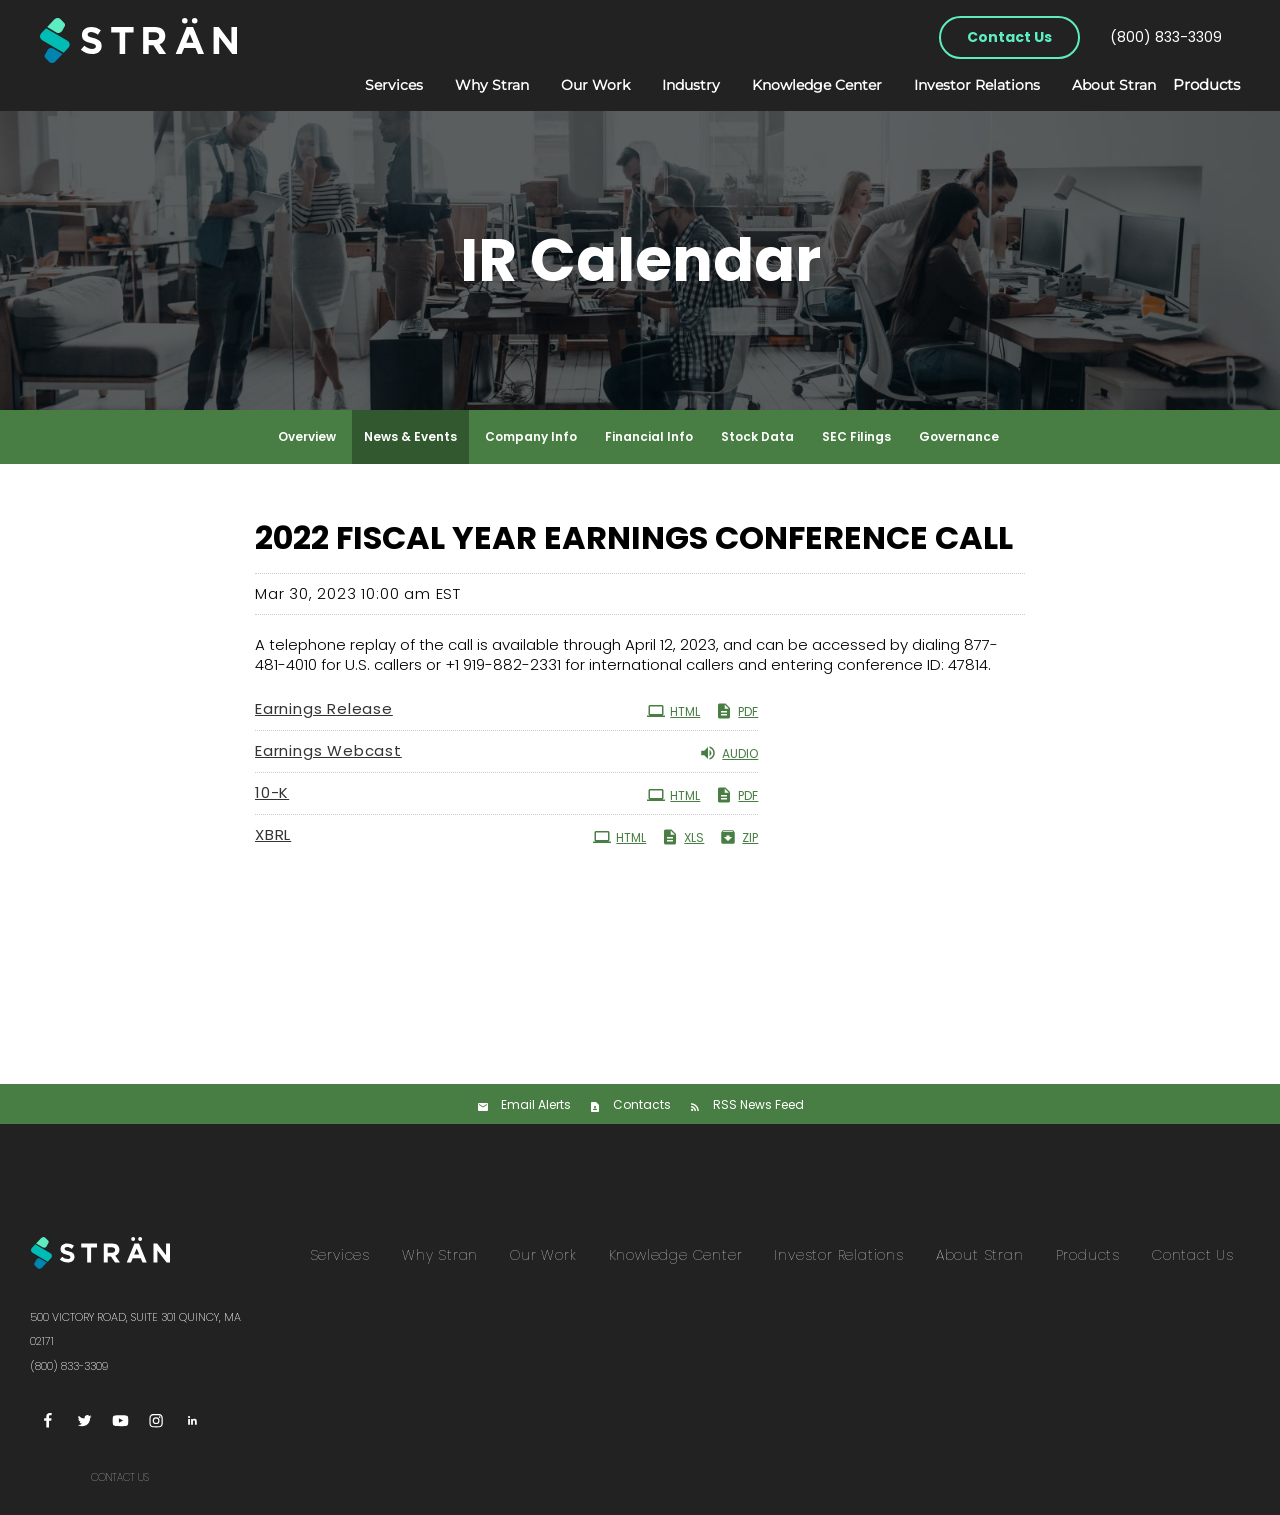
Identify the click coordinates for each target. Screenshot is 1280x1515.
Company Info (531, 436)
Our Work (575, 85)
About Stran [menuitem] (980, 1255)
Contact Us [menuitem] (1193, 1255)
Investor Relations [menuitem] (838, 1255)
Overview (307, 436)
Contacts (642, 1104)
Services (374, 85)
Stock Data (757, 436)
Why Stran (472, 85)
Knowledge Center (797, 85)
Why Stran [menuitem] (440, 1255)
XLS (682, 837)
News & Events (410, 436)
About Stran (1094, 85)
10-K (272, 792)
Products (1196, 86)
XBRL (273, 834)
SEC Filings (856, 436)
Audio (728, 753)
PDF (736, 711)
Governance (959, 436)
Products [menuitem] (1088, 1255)
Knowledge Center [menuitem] (676, 1255)
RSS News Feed (758, 1104)
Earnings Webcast (328, 750)
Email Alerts (536, 1104)
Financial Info (649, 436)
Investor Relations (957, 85)
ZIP (738, 837)
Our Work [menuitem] (543, 1255)
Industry (671, 85)
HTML (673, 711)
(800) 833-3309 (1166, 37)
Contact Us (1009, 37)
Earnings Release (324, 708)
